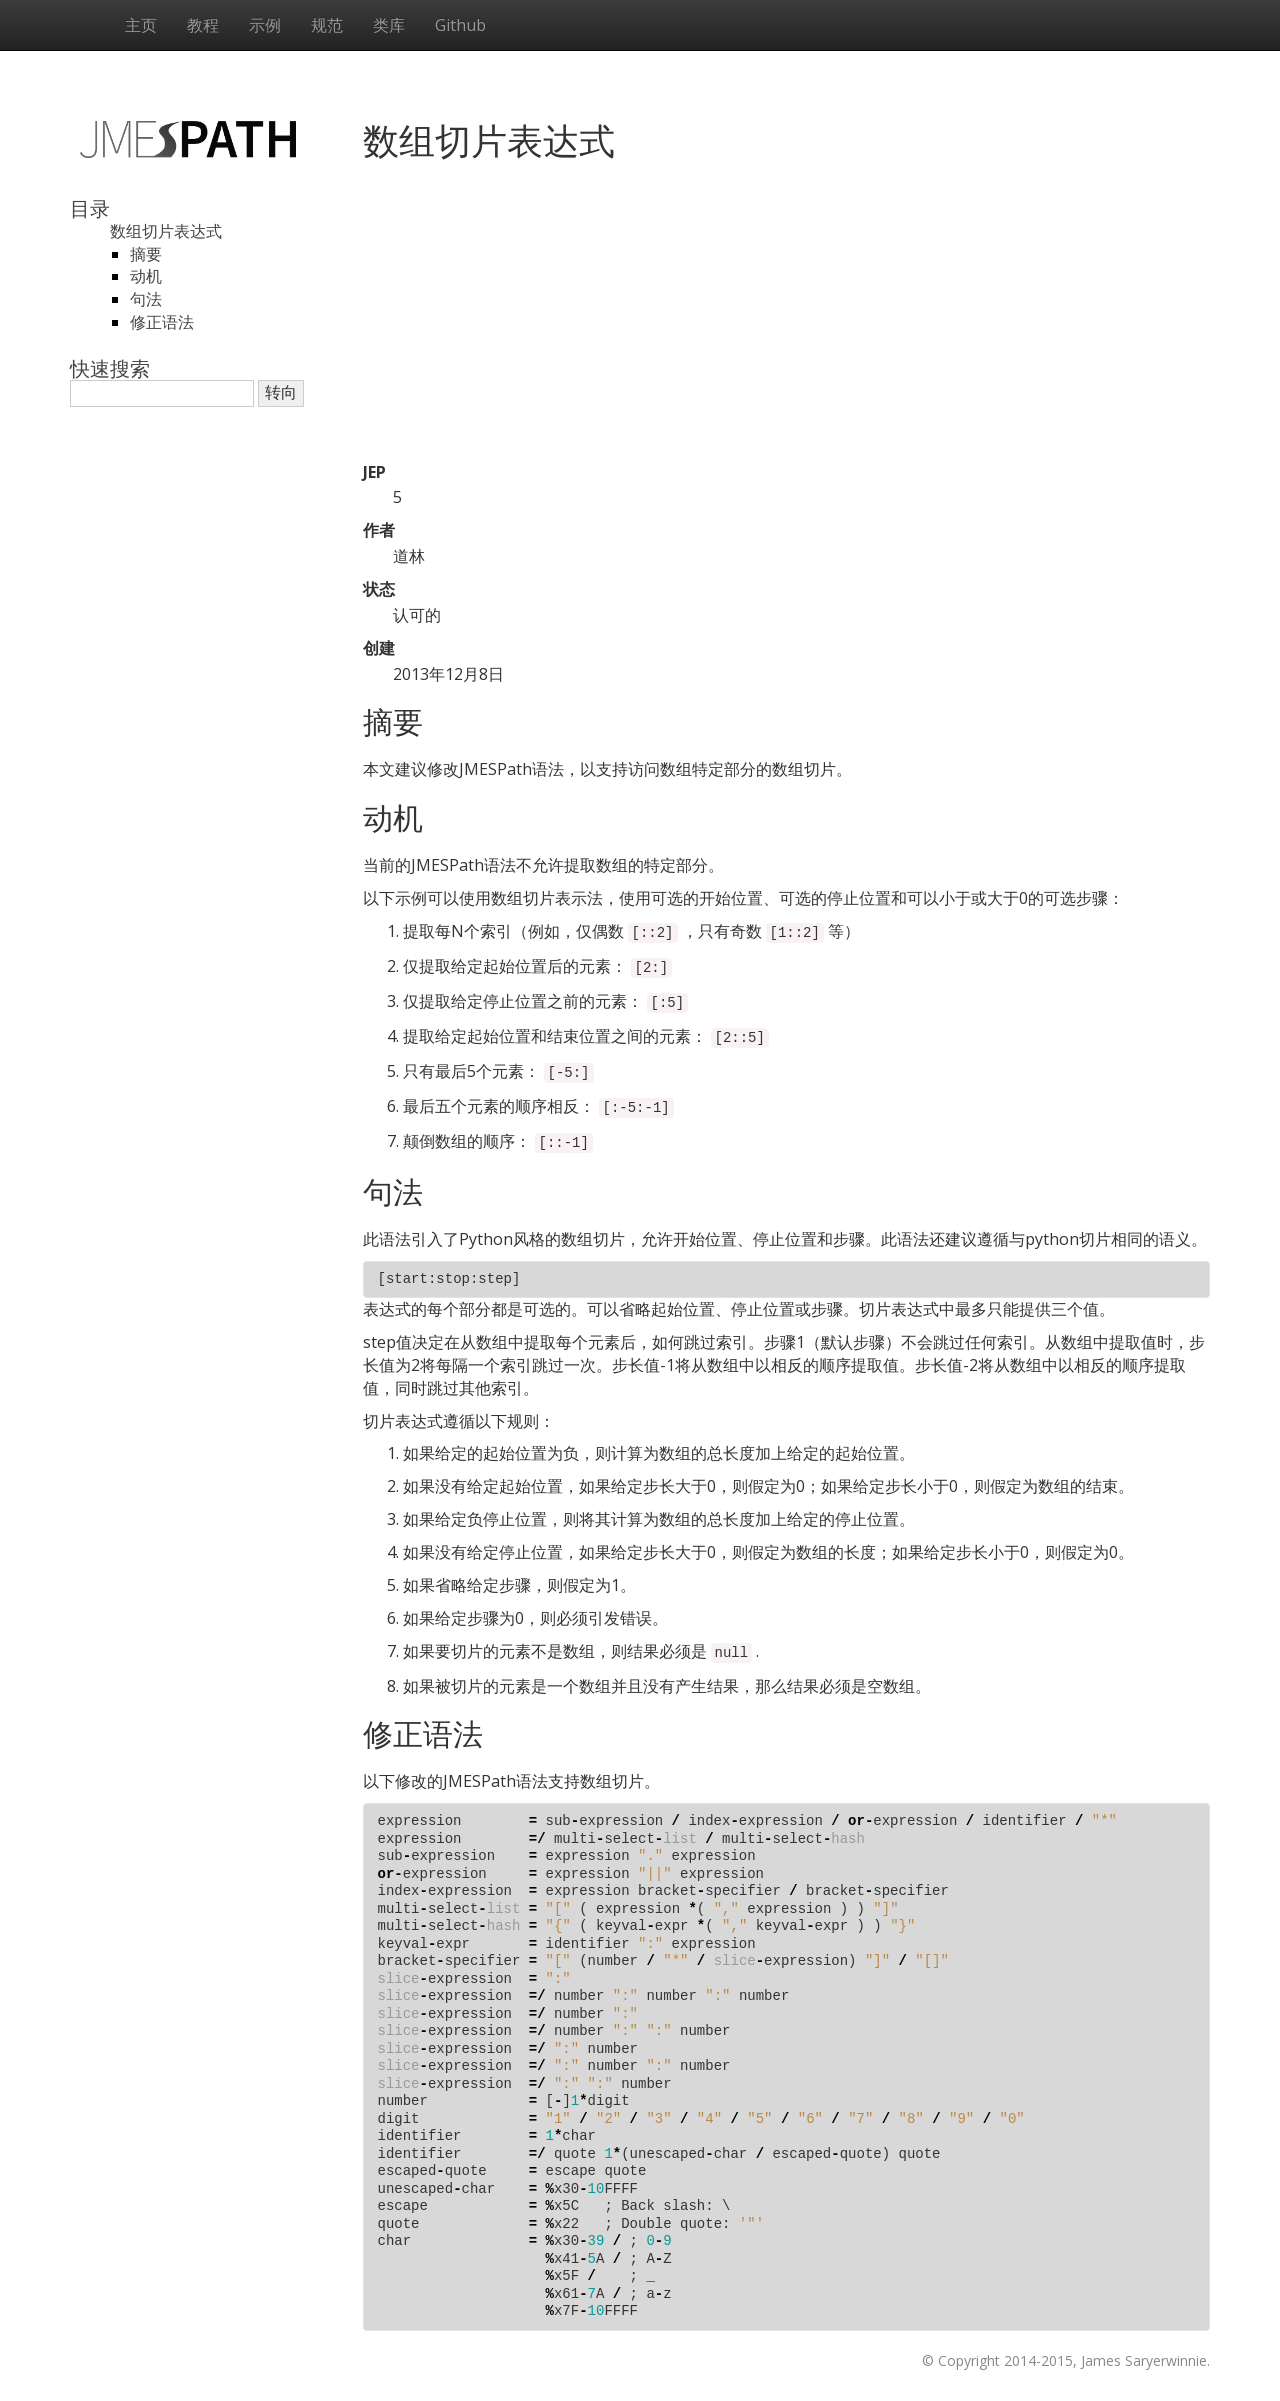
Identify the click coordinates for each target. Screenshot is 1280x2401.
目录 (90, 208)
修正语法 (162, 322)
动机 (146, 276)
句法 (146, 299)
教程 (203, 25)
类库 (389, 25)
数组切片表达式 (166, 231)
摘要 (146, 254)
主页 (141, 25)
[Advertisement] (787, 321)
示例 (265, 25)
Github (460, 25)
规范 (327, 25)
